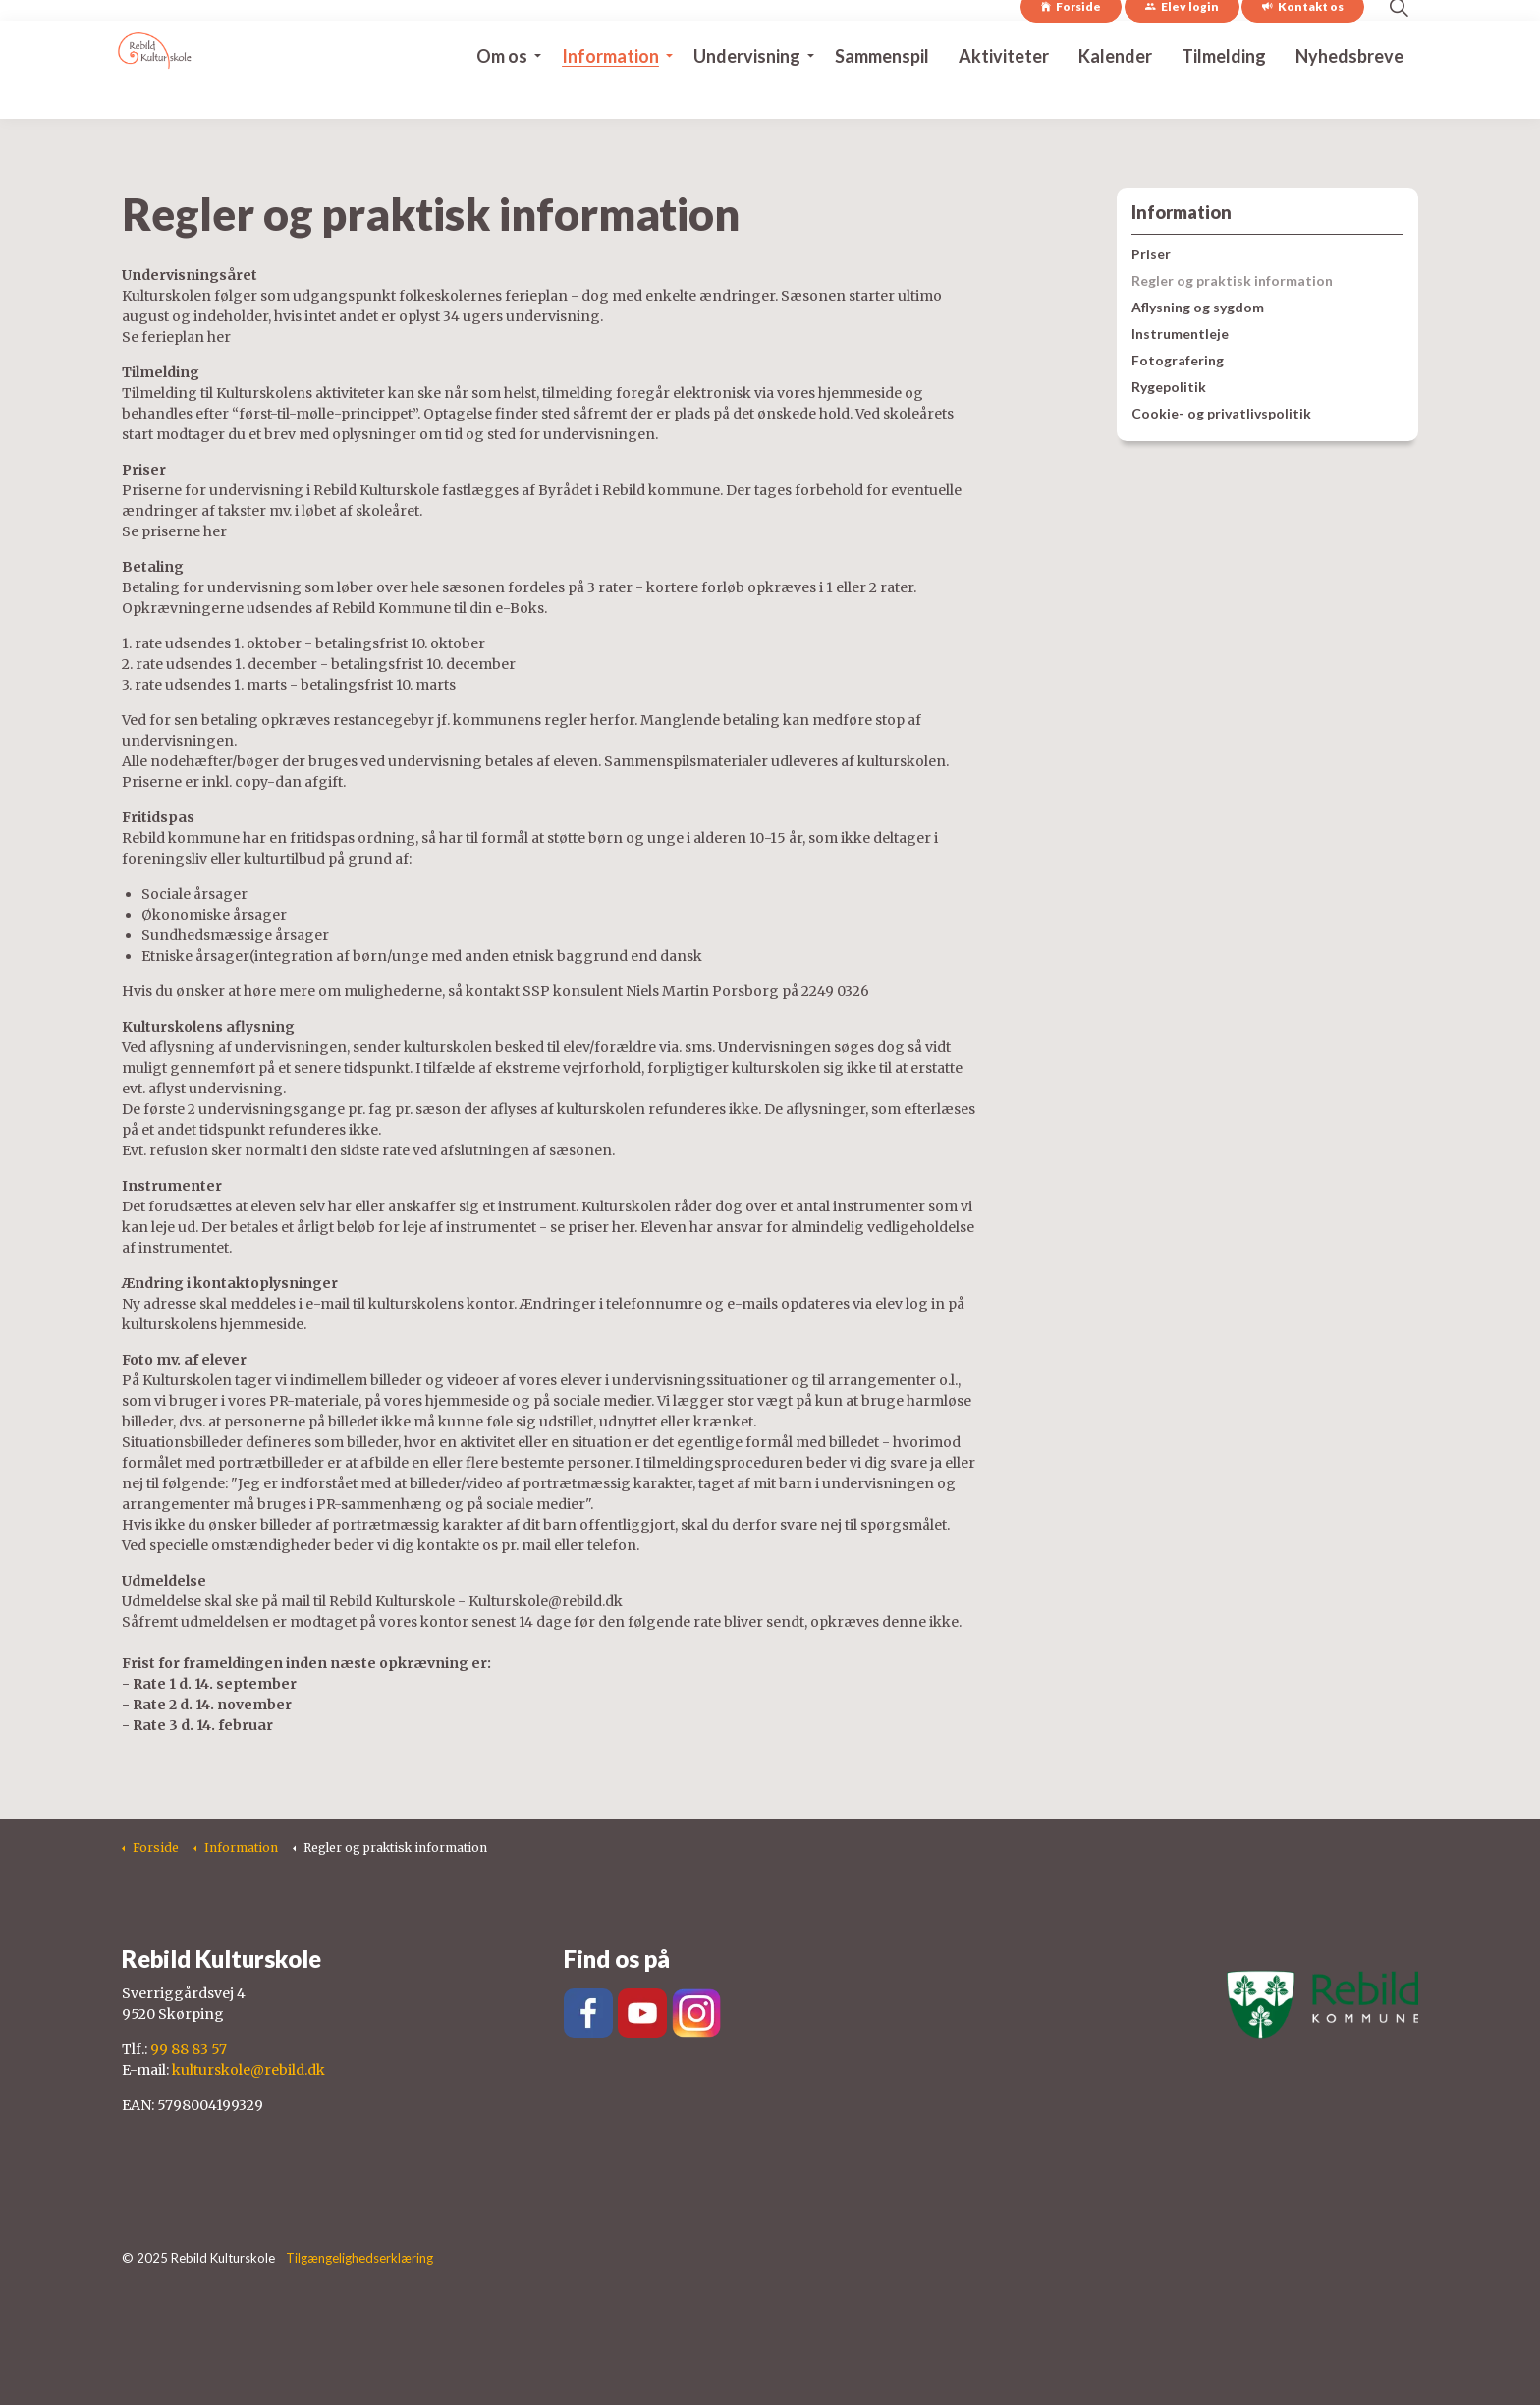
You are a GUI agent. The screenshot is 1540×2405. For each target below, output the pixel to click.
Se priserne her (174, 531)
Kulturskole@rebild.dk (545, 1601)
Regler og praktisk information (1232, 280)
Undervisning (746, 94)
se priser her (592, 1227)
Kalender (1115, 94)
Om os (501, 94)
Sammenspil (882, 94)
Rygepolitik (1168, 386)
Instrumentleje (1180, 333)
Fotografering (1177, 360)
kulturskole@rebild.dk (248, 2070)
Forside (1071, 45)
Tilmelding (1224, 94)
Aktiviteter (1004, 94)
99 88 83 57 (188, 2049)
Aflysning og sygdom (1197, 307)
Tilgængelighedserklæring (359, 2257)
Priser (1151, 254)
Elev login (1182, 45)
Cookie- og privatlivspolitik (1221, 413)
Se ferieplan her (176, 337)
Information (610, 94)
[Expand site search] (1398, 45)
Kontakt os (1302, 45)
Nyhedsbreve (1349, 94)
